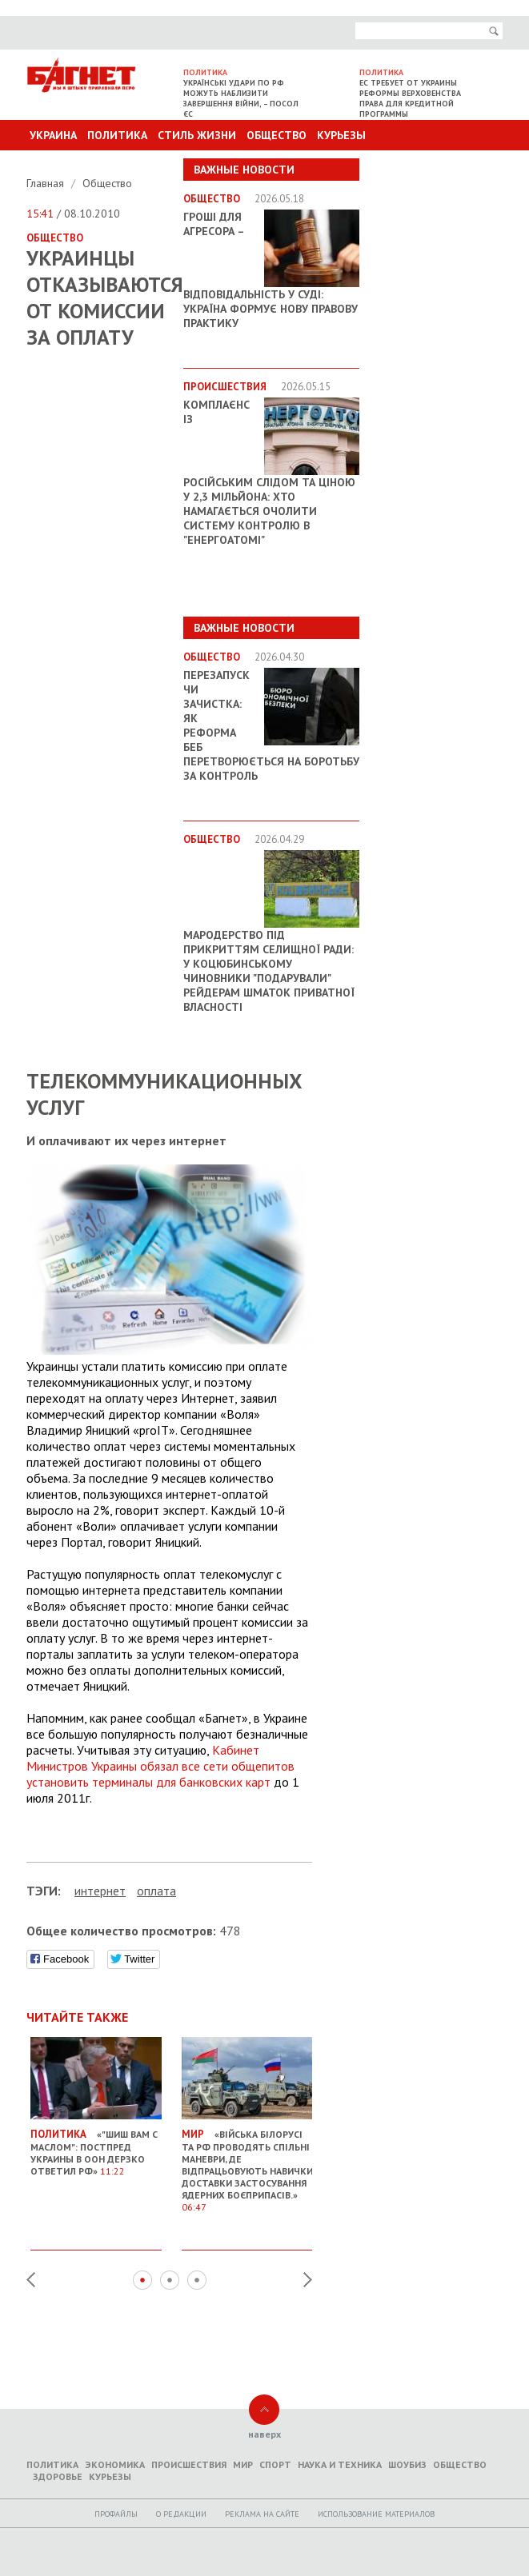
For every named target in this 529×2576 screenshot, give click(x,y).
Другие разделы (432, 165)
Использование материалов (376, 2514)
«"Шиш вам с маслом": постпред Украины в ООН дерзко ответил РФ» (96, 2146)
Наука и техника (340, 2464)
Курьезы (341, 135)
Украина (53, 135)
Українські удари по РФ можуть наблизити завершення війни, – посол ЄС (241, 98)
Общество (276, 135)
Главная (46, 183)
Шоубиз (407, 2464)
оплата (156, 1891)
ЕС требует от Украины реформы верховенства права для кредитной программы (410, 98)
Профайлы (116, 2514)
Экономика (115, 2464)
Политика (117, 135)
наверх (264, 2434)
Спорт (275, 2464)
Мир (243, 2464)
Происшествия (188, 2464)
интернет (100, 1891)
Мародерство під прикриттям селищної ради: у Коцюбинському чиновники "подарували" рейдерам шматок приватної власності (269, 971)
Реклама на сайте (262, 2514)
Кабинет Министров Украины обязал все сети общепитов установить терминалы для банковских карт (160, 1766)
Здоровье (57, 2476)
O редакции (181, 2514)
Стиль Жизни (197, 135)
